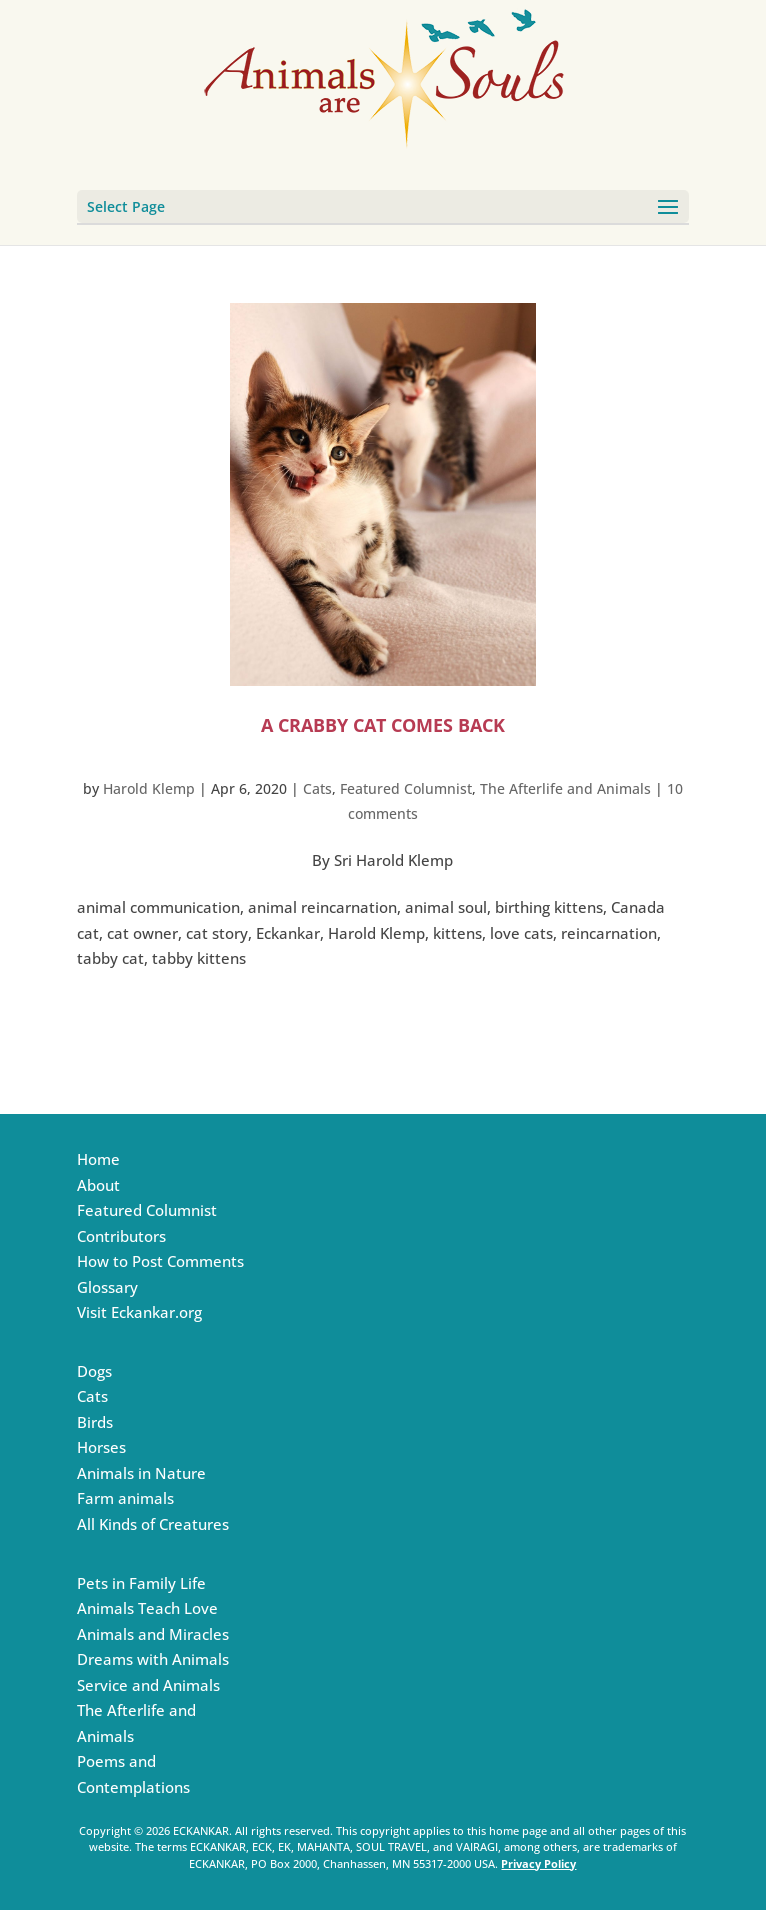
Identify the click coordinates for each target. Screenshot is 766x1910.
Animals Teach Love (147, 1608)
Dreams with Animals (153, 1659)
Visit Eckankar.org (139, 1312)
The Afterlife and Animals (565, 788)
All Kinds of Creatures (153, 1524)
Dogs (94, 1371)
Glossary (107, 1287)
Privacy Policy (538, 1863)
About (98, 1185)
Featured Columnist (406, 788)
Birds (95, 1422)
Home (98, 1159)
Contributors (121, 1236)
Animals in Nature (141, 1473)
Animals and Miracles (153, 1634)
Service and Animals (148, 1685)
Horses (101, 1447)
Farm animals (125, 1498)
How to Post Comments (160, 1261)
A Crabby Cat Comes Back (383, 725)
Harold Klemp (149, 788)
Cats (317, 788)
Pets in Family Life (141, 1583)
